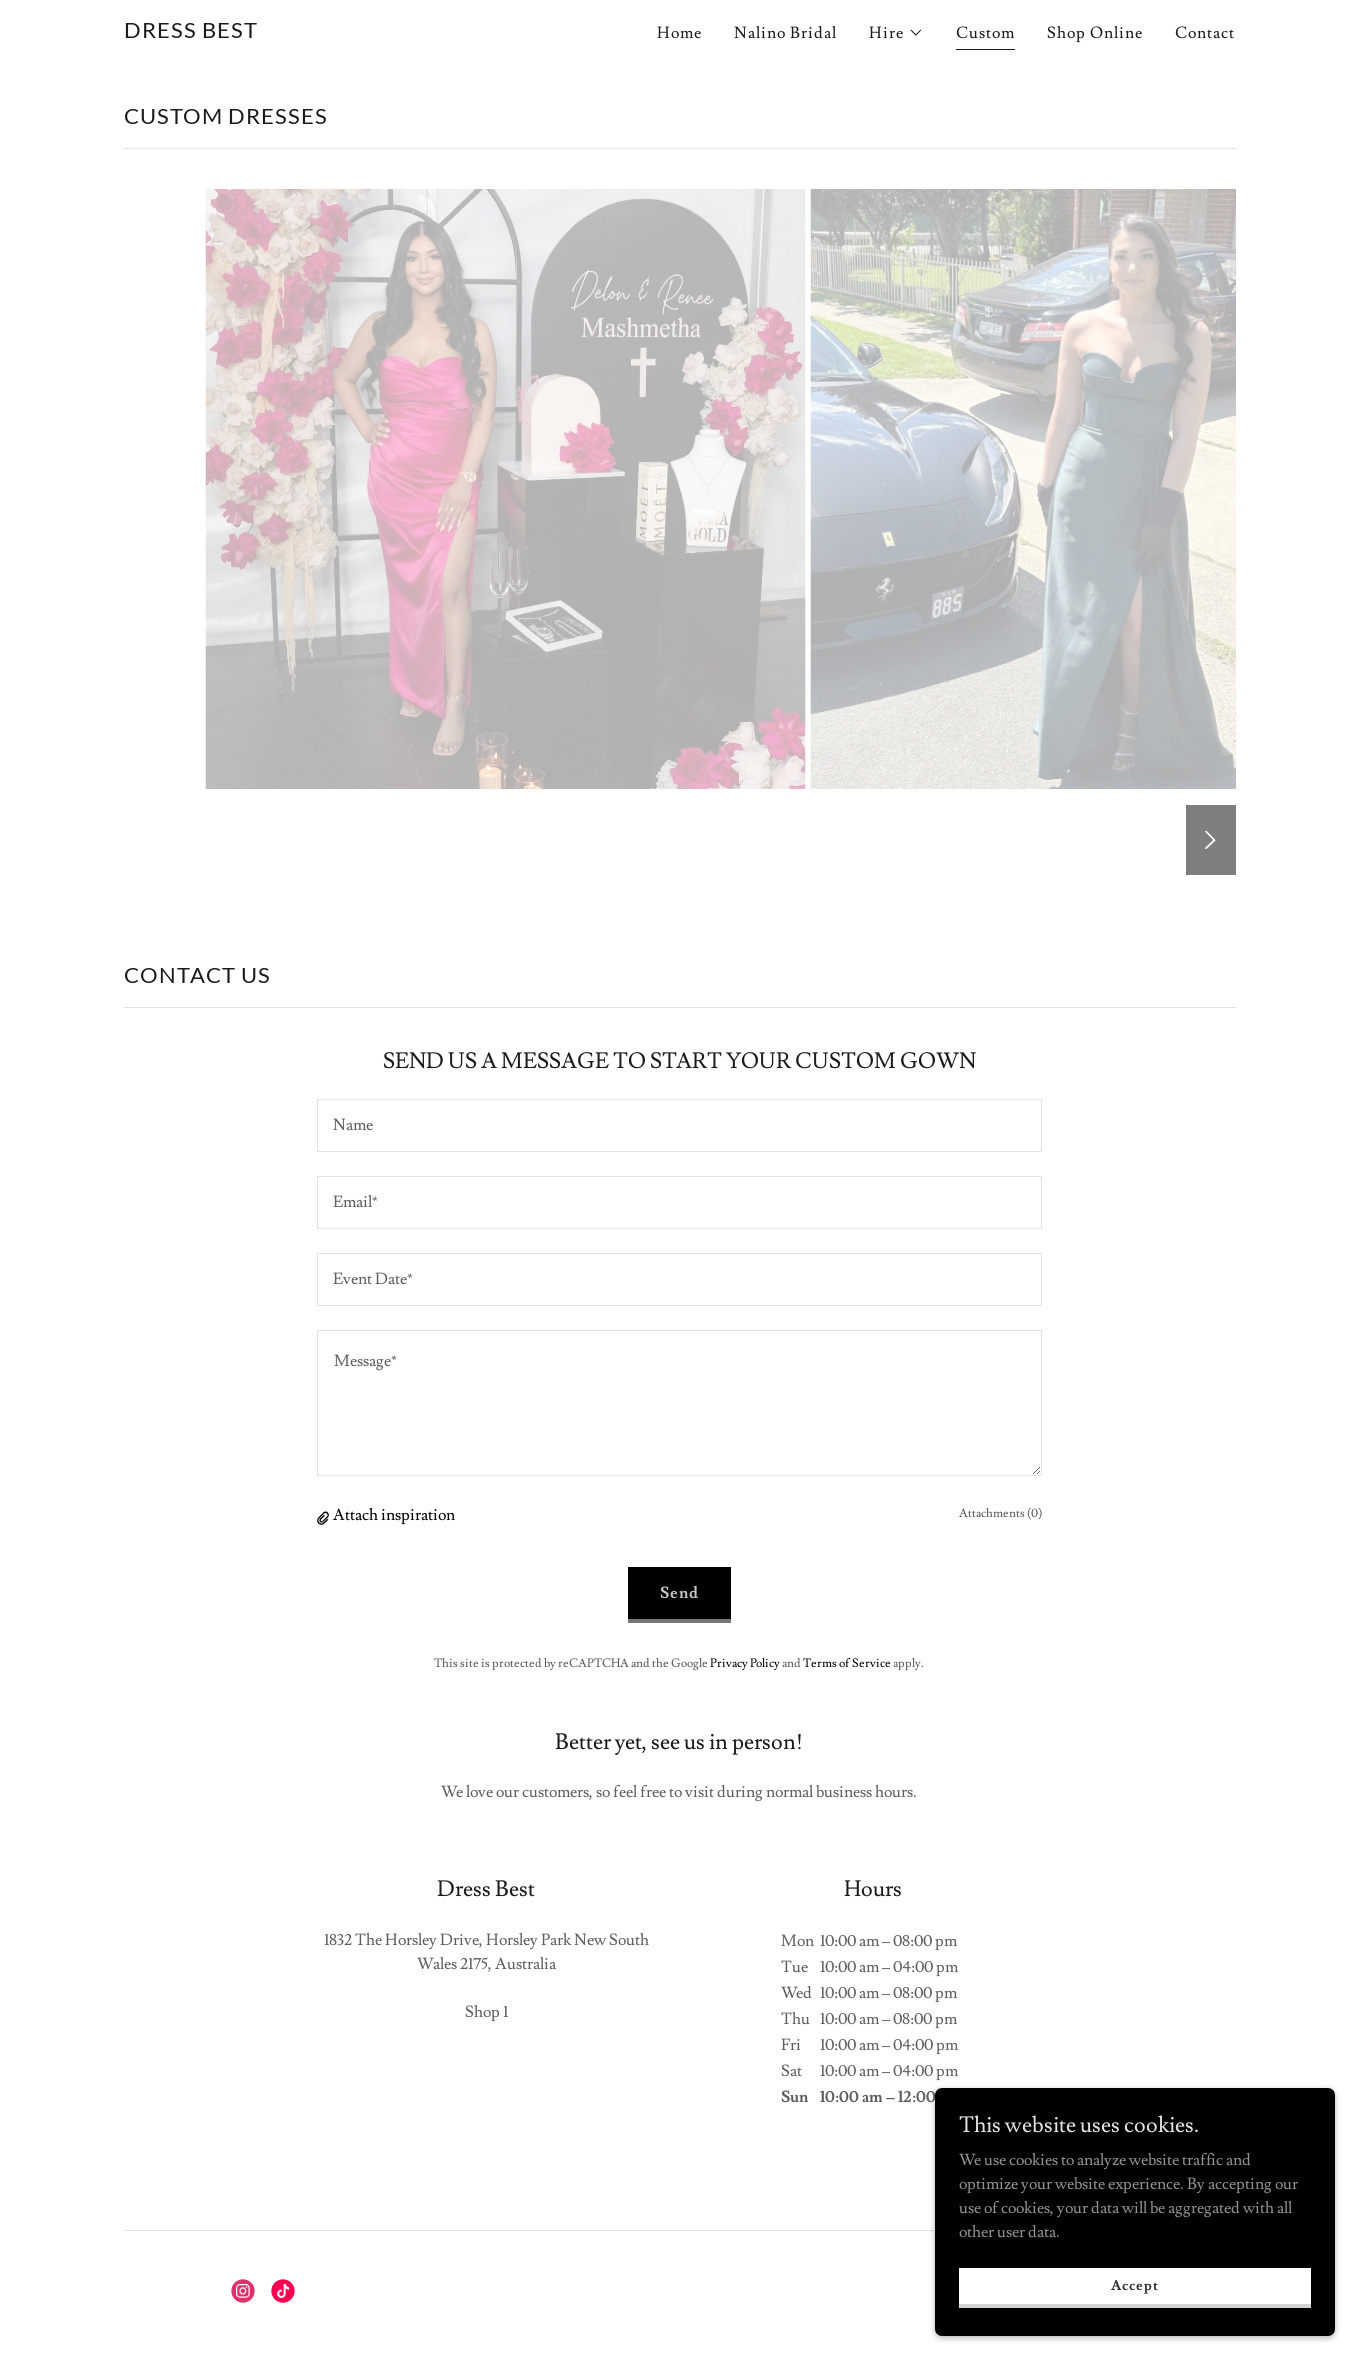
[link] (191, 33)
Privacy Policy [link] (745, 1663)
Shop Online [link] (1095, 33)
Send (679, 1593)
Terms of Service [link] (847, 1663)
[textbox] (679, 1125)
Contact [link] (1205, 33)
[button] (896, 33)
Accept (1134, 2285)
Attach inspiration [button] (394, 1515)
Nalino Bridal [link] (785, 33)
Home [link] (679, 33)
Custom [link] (985, 33)
